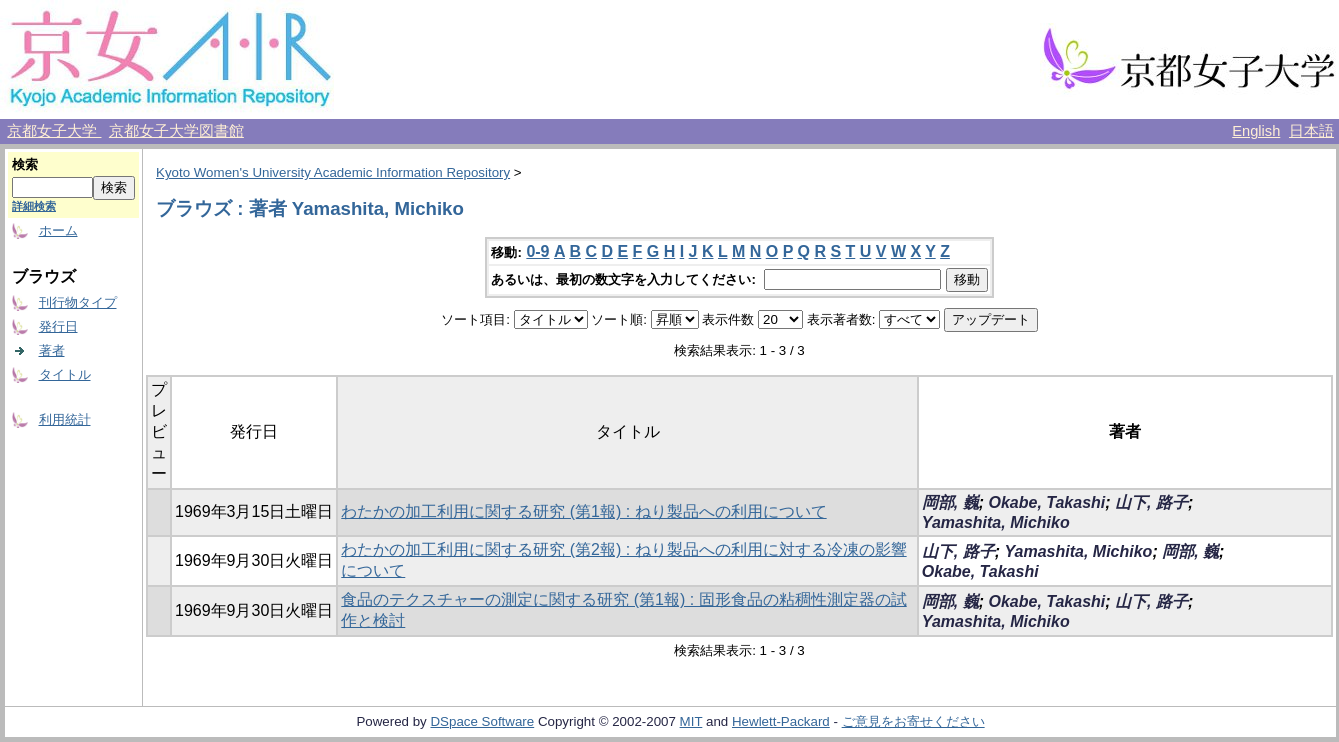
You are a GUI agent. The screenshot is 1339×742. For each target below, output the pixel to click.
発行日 (58, 326)
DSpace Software (482, 721)
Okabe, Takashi (1046, 502)
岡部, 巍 (950, 502)
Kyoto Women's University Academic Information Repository (333, 172)
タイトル (65, 374)
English (1256, 131)
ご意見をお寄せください (913, 721)
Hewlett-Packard (781, 721)
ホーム (58, 230)
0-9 (537, 251)
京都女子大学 (54, 131)
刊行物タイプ (78, 302)
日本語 (1311, 131)
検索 (25, 164)
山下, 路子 (1151, 502)
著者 (52, 350)
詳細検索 (34, 206)
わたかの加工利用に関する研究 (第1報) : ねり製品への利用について (583, 511)
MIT (691, 721)
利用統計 (65, 419)
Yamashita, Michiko (996, 522)
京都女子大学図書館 (176, 131)
